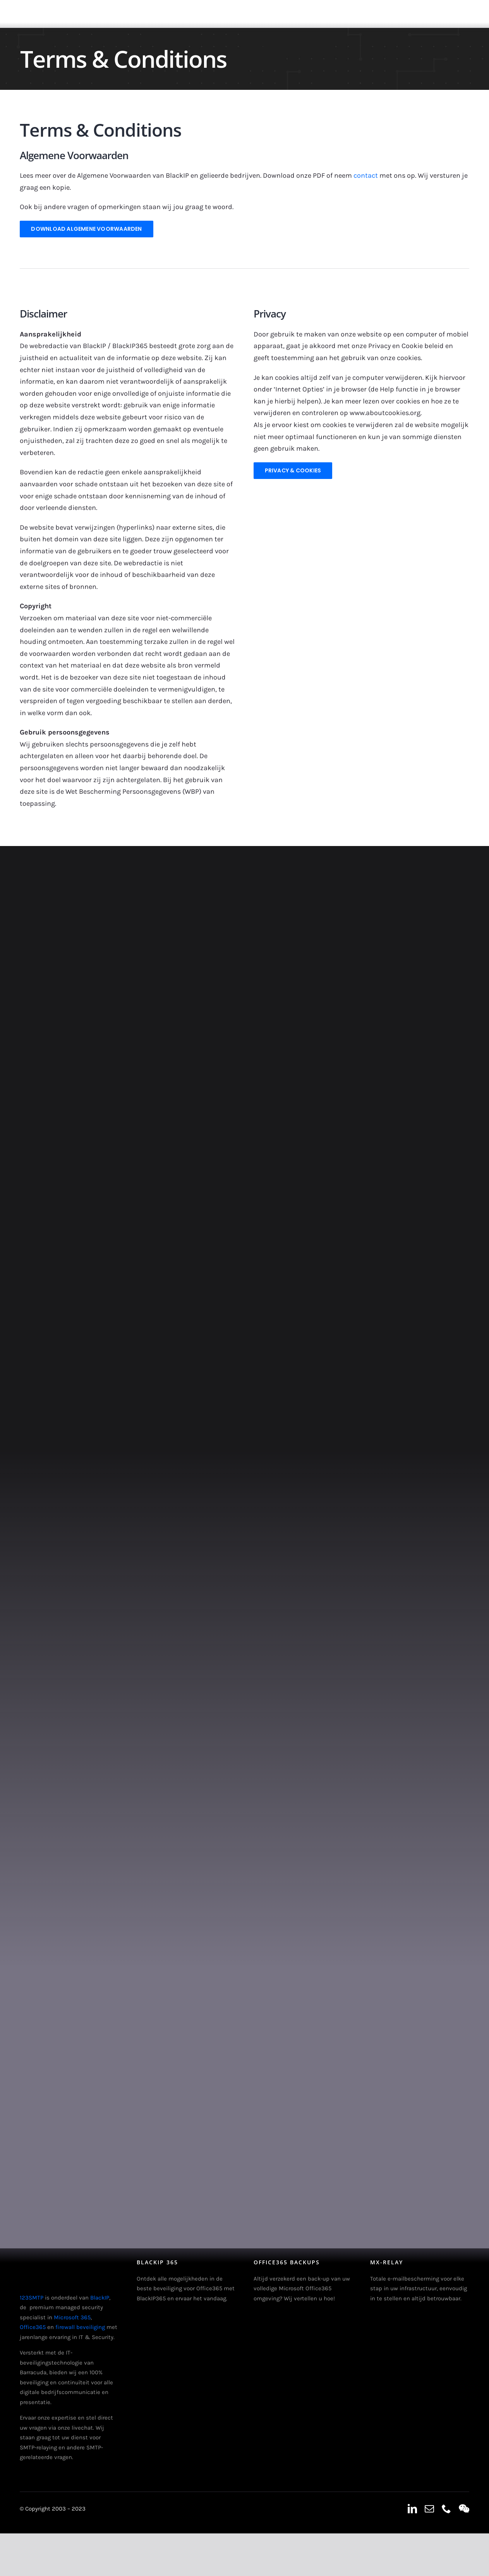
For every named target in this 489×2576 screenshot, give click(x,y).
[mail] (429, 2508)
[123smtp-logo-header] (34, 7)
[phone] (446, 2508)
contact (365, 175)
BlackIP (99, 2297)
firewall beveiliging (80, 2327)
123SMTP (31, 2297)
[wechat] (464, 2508)
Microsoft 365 (72, 2317)
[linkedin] (412, 2508)
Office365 (33, 2327)
